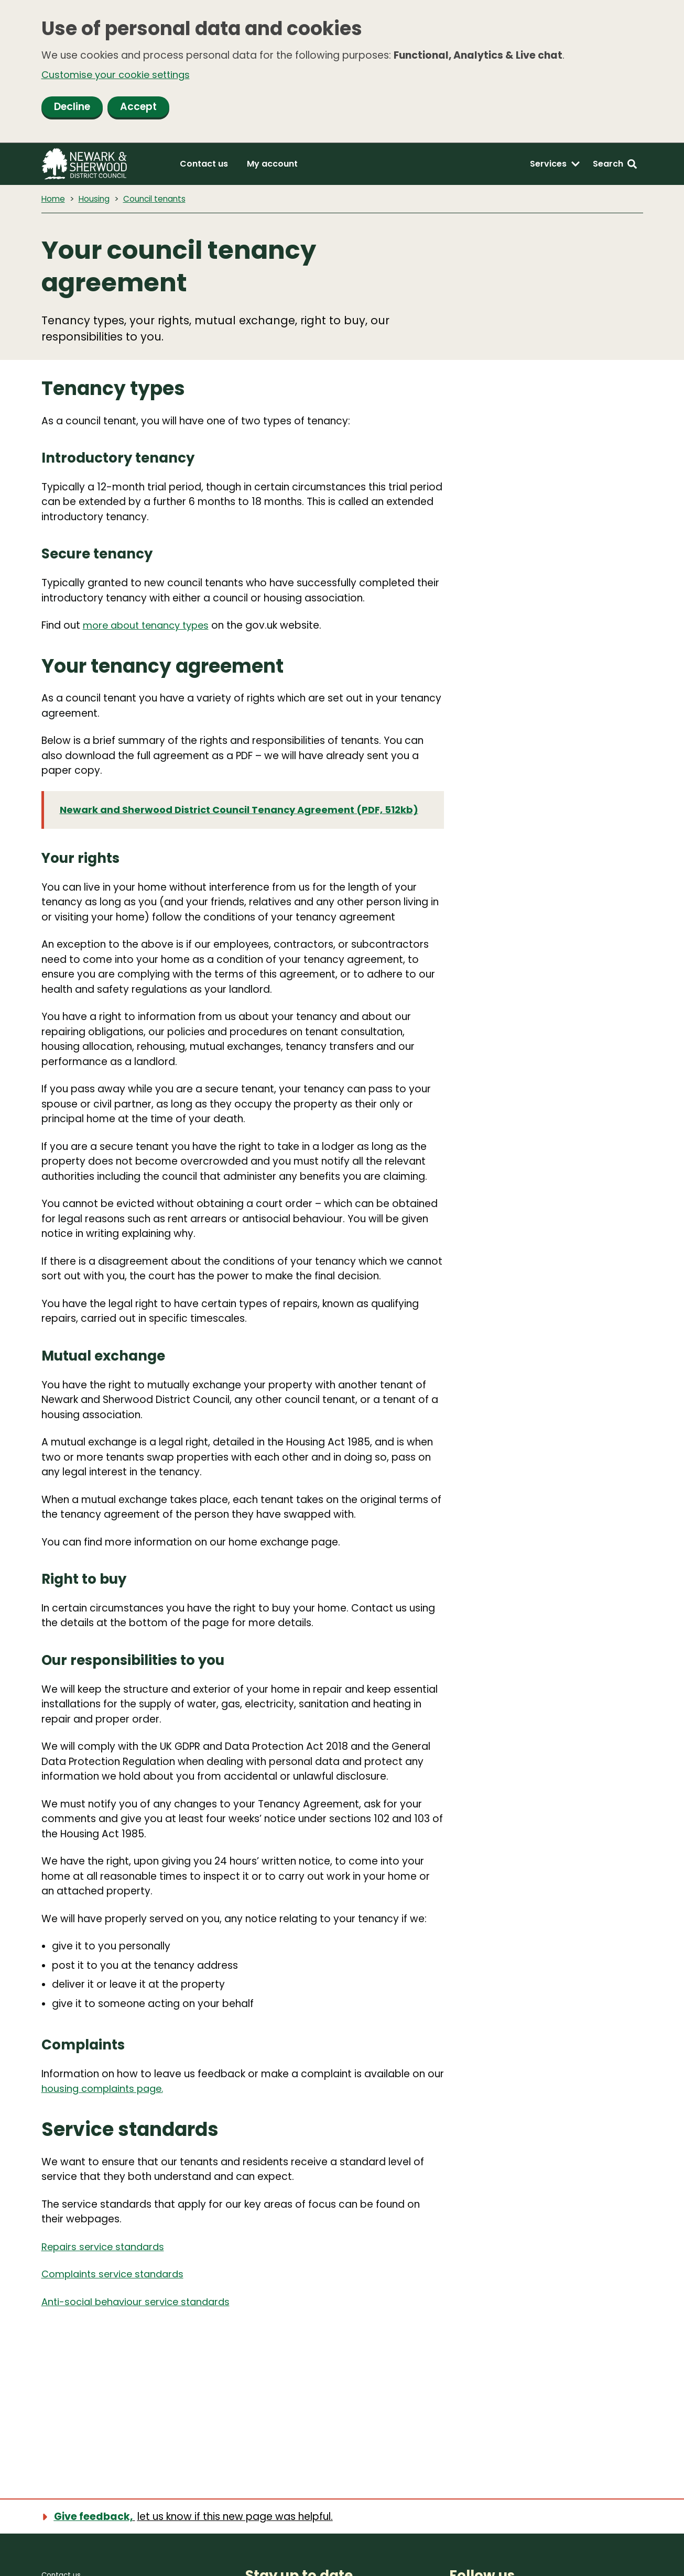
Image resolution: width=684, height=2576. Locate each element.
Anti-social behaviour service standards (140, 2319)
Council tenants (157, 200)
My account (272, 165)
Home (53, 200)
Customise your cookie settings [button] (119, 75)
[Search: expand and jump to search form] (615, 166)
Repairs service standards (105, 2264)
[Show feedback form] (192, 2516)
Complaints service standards (116, 2292)
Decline (72, 108)
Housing (96, 200)
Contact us (204, 165)
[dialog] (342, 72)
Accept (138, 108)
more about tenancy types (150, 627)
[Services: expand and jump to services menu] (555, 166)
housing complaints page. (105, 2107)
